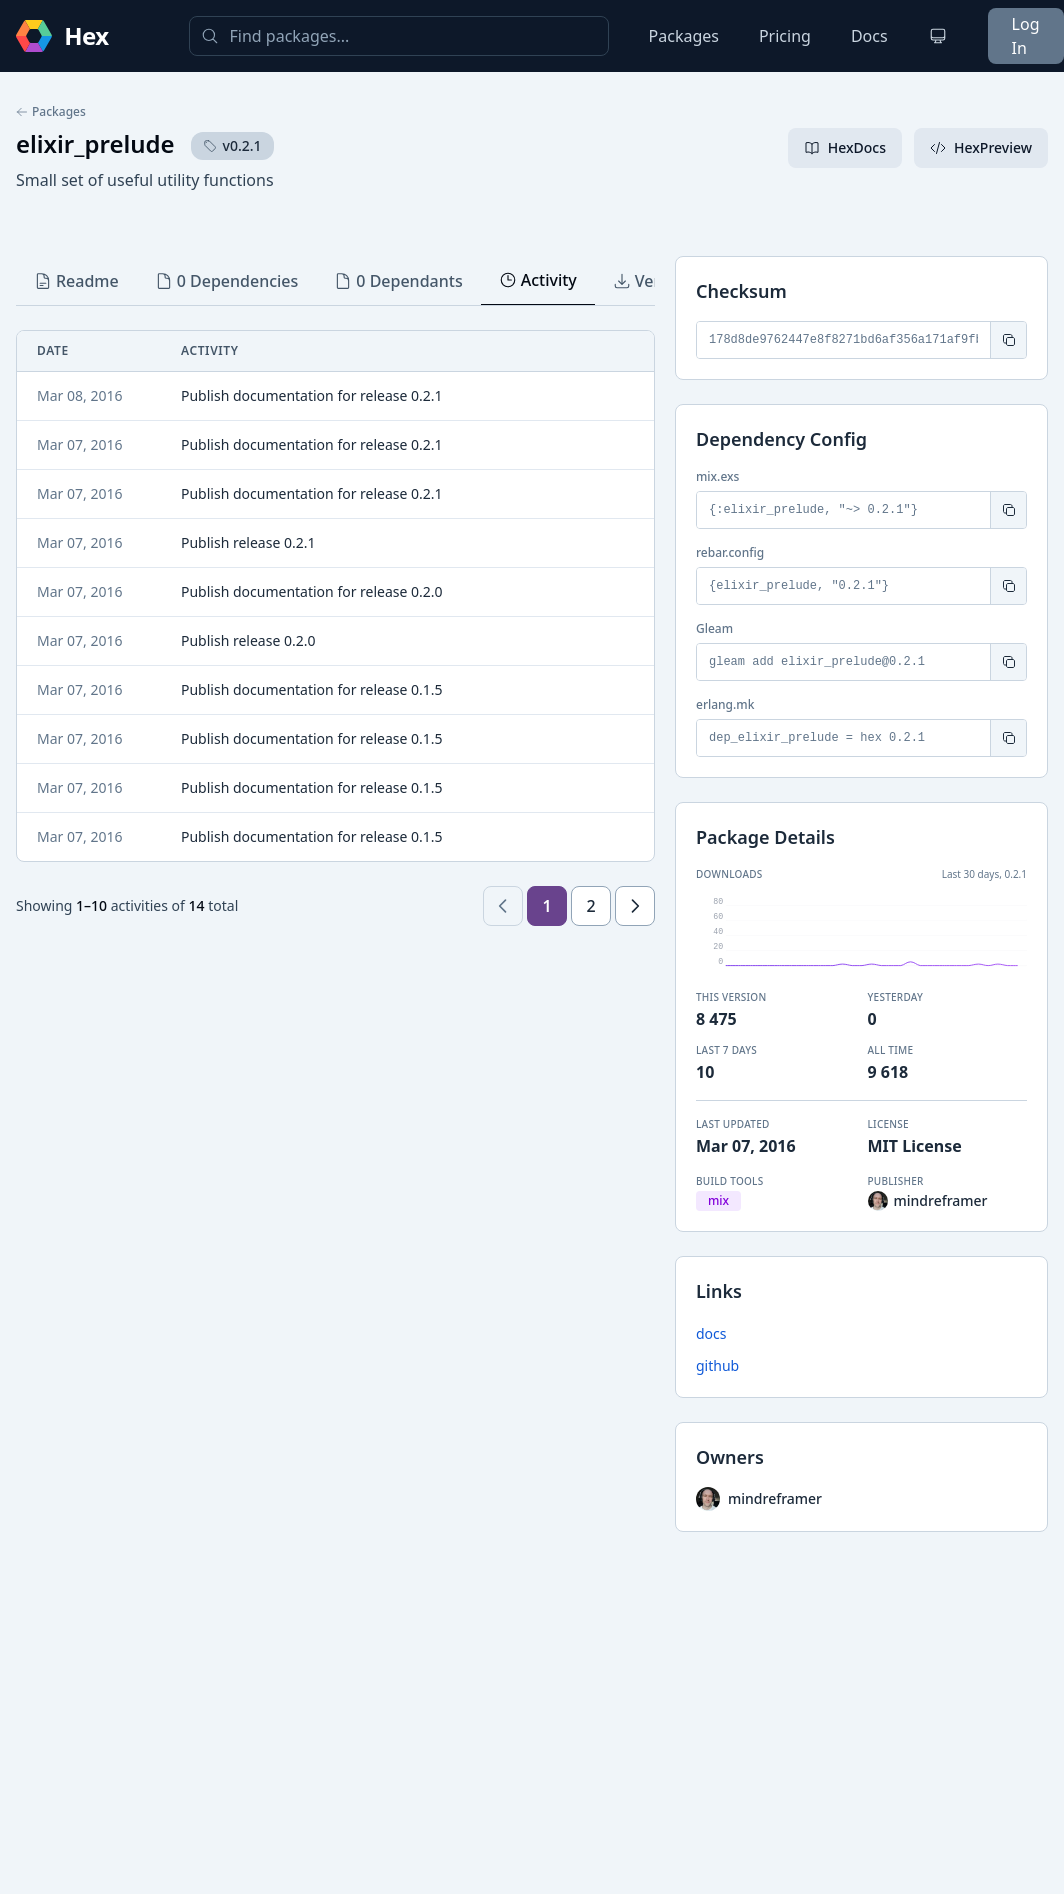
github (717, 1365)
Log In (1026, 36)
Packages (684, 36)
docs (711, 1333)
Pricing (785, 36)
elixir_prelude (95, 143)
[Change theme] (938, 36)
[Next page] (635, 906)
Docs (869, 36)
